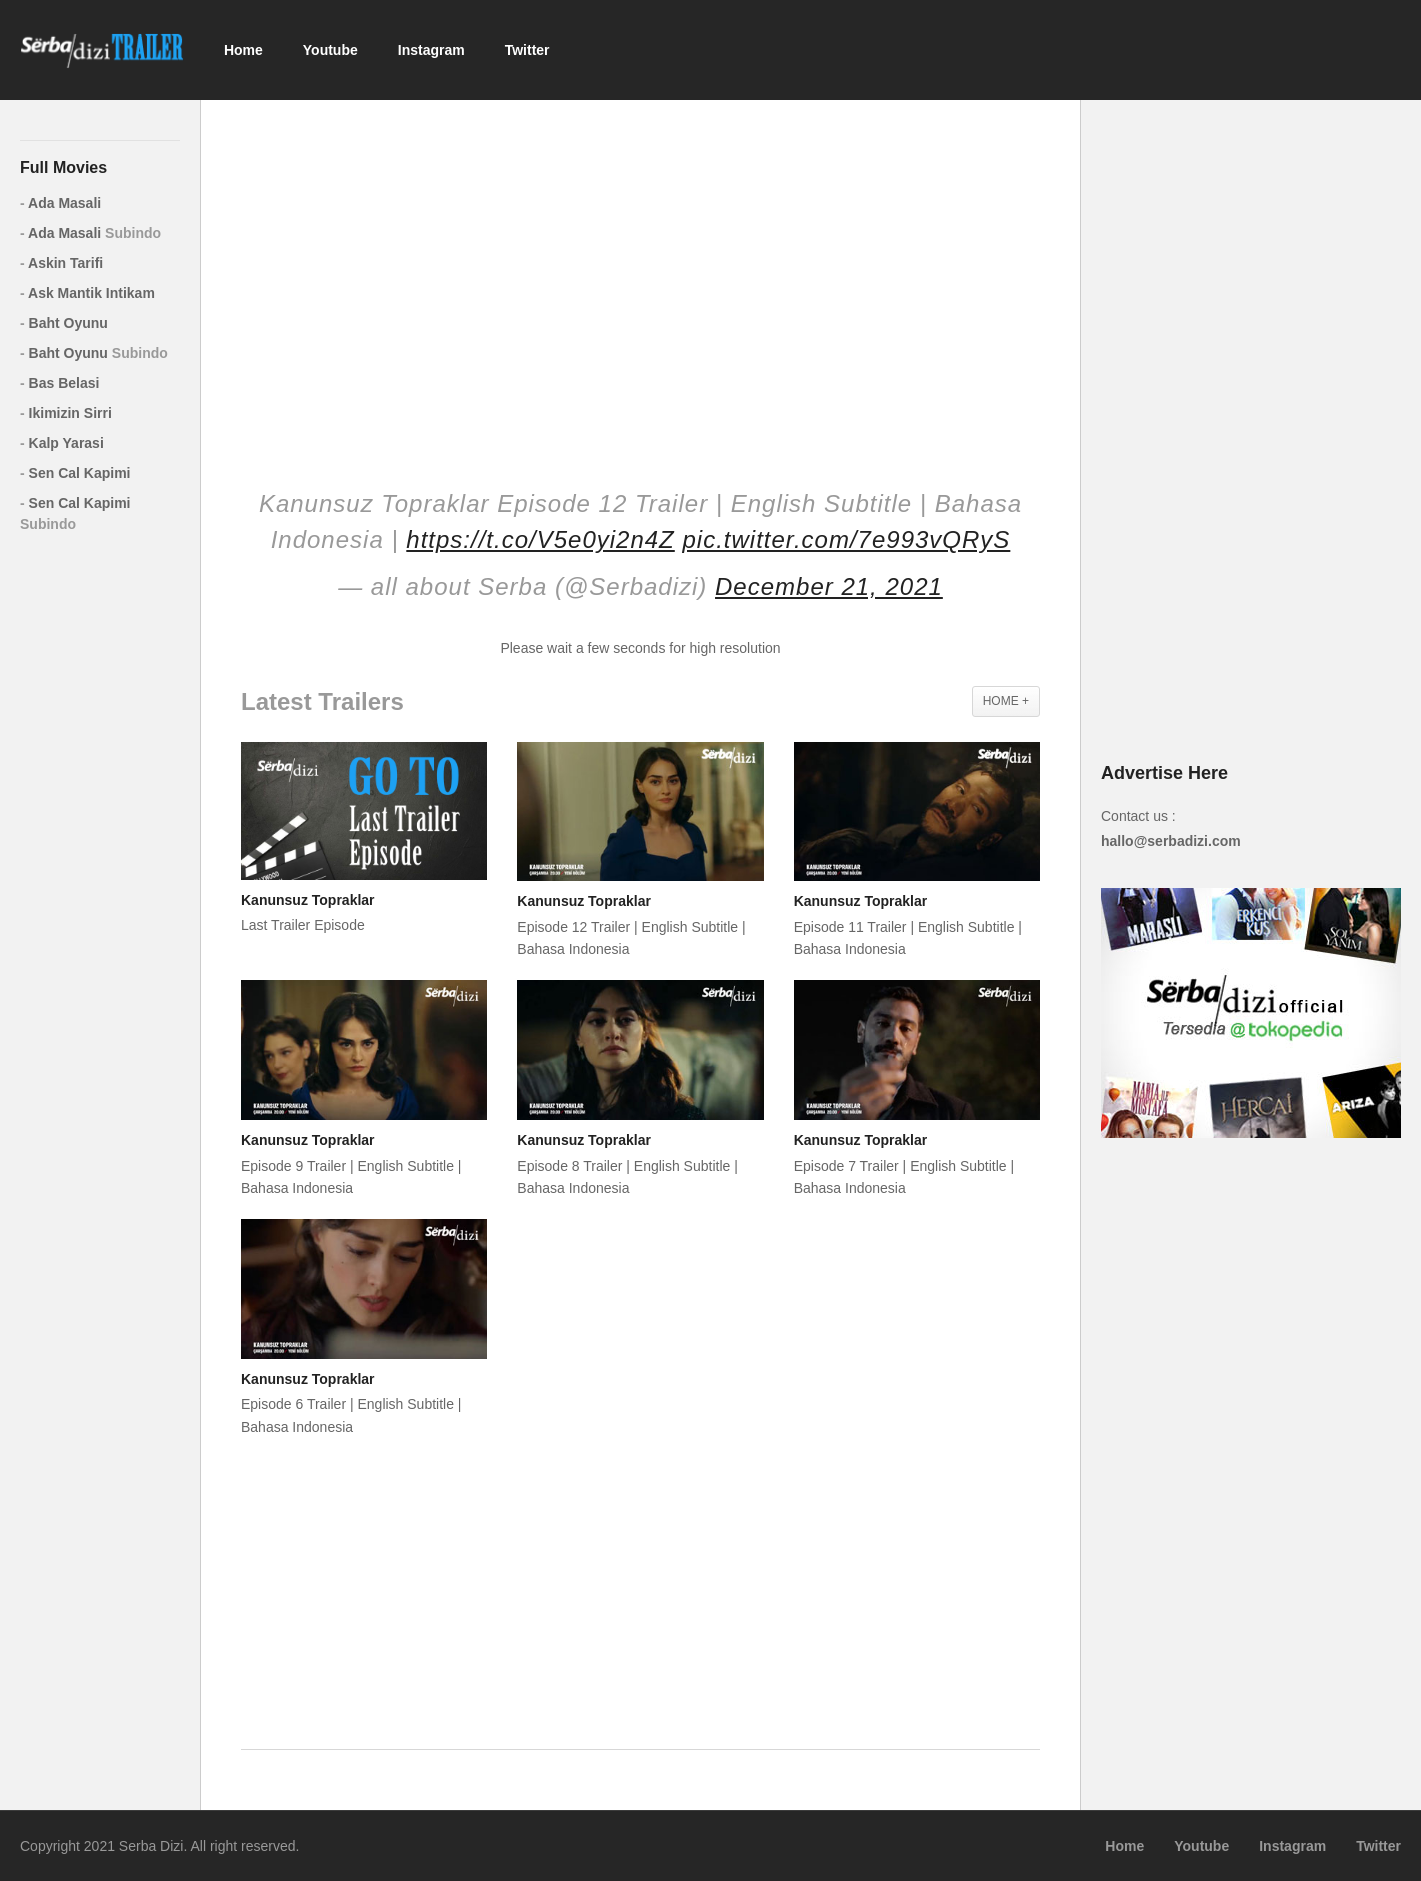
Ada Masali (60, 203)
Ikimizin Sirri (66, 413)
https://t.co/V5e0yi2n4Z (540, 539)
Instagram (431, 50)
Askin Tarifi (61, 263)
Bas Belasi (59, 383)
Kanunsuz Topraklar (308, 900)
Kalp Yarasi (62, 443)
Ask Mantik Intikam (87, 293)
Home (243, 50)
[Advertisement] (640, 280)
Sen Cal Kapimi (75, 473)
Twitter (527, 50)
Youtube (330, 50)
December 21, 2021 (829, 586)
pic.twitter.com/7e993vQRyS (846, 539)
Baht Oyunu (64, 323)
